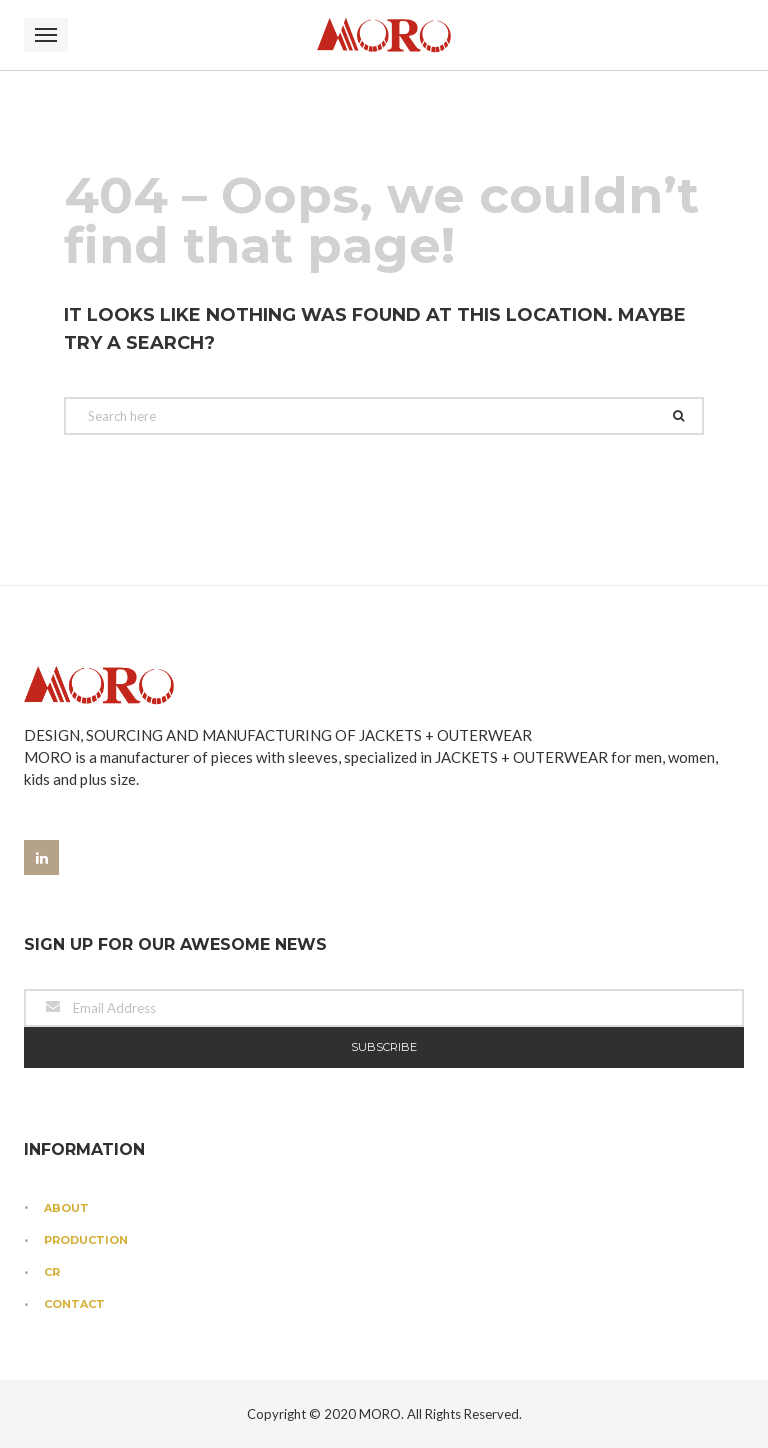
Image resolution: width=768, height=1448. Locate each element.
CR (52, 1272)
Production (86, 1240)
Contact (74, 1304)
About (66, 1208)
